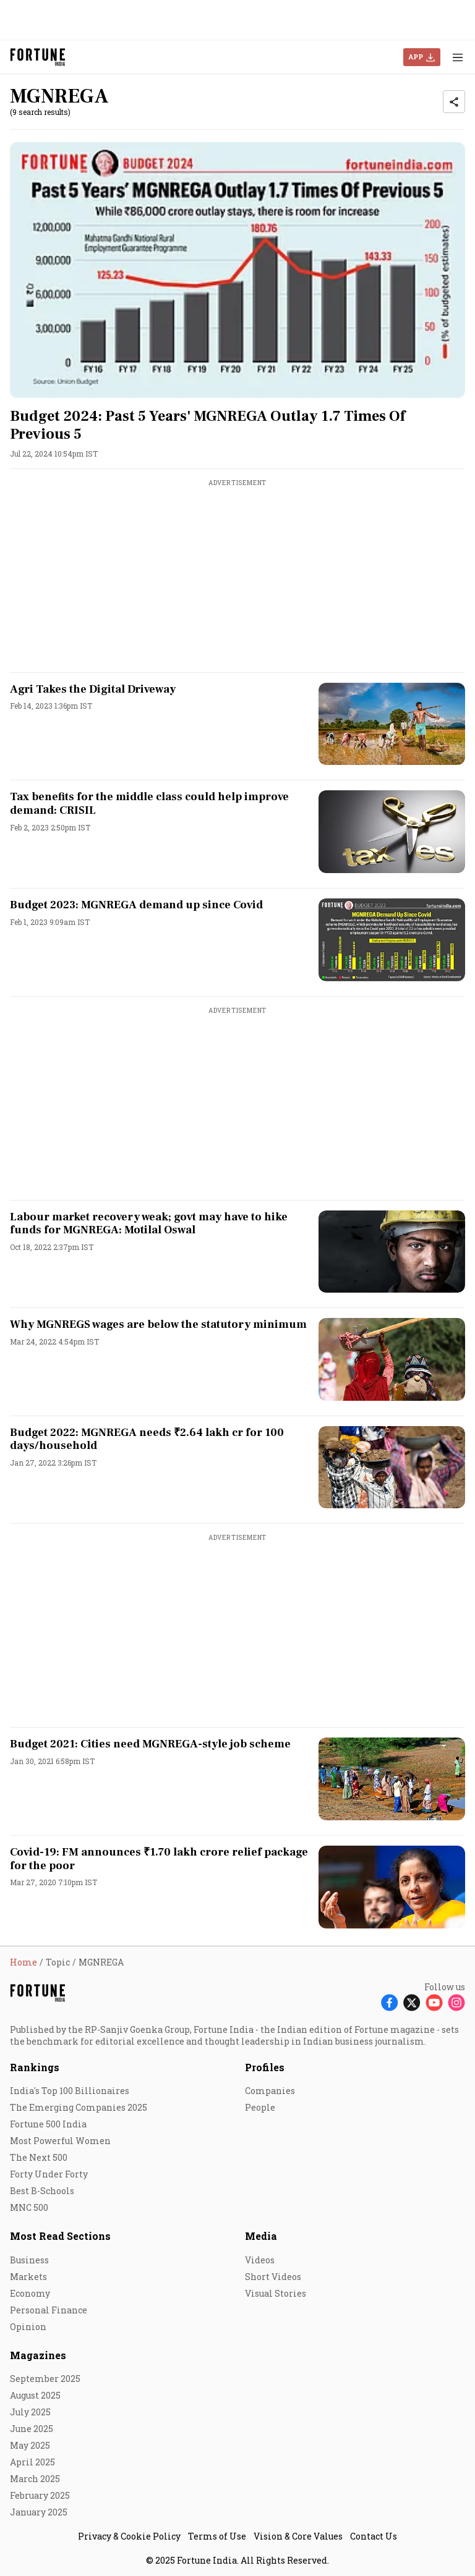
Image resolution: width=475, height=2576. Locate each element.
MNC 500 (29, 2207)
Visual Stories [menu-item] (275, 2293)
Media (261, 2235)
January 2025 (38, 2512)
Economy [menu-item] (30, 2293)
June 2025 (31, 2429)
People (260, 2107)
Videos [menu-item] (260, 2260)
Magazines (38, 2355)
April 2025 (32, 2462)
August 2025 (35, 2395)
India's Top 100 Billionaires (69, 2091)
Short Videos (273, 2277)
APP (415, 56)
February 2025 (40, 2495)
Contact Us (373, 2536)
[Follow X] (412, 2002)
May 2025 (30, 2445)
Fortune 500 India (48, 2124)
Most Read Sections (60, 2235)
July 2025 (30, 2412)
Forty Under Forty (49, 2174)
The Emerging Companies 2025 (78, 2107)
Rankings (34, 2067)
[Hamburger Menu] (457, 57)
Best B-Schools (42, 2191)
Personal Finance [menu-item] (48, 2310)
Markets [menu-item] (28, 2277)
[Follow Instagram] (456, 2002)
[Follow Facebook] (389, 2002)
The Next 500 (38, 2157)
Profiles (265, 2067)
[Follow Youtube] (434, 2002)
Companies (270, 2091)
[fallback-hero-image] (237, 270)
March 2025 (35, 2479)
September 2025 (45, 2378)
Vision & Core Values (298, 2536)
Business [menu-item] (29, 2260)
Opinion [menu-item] (28, 2327)
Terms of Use (217, 2536)
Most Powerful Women (60, 2141)
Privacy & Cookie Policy (129, 2536)
